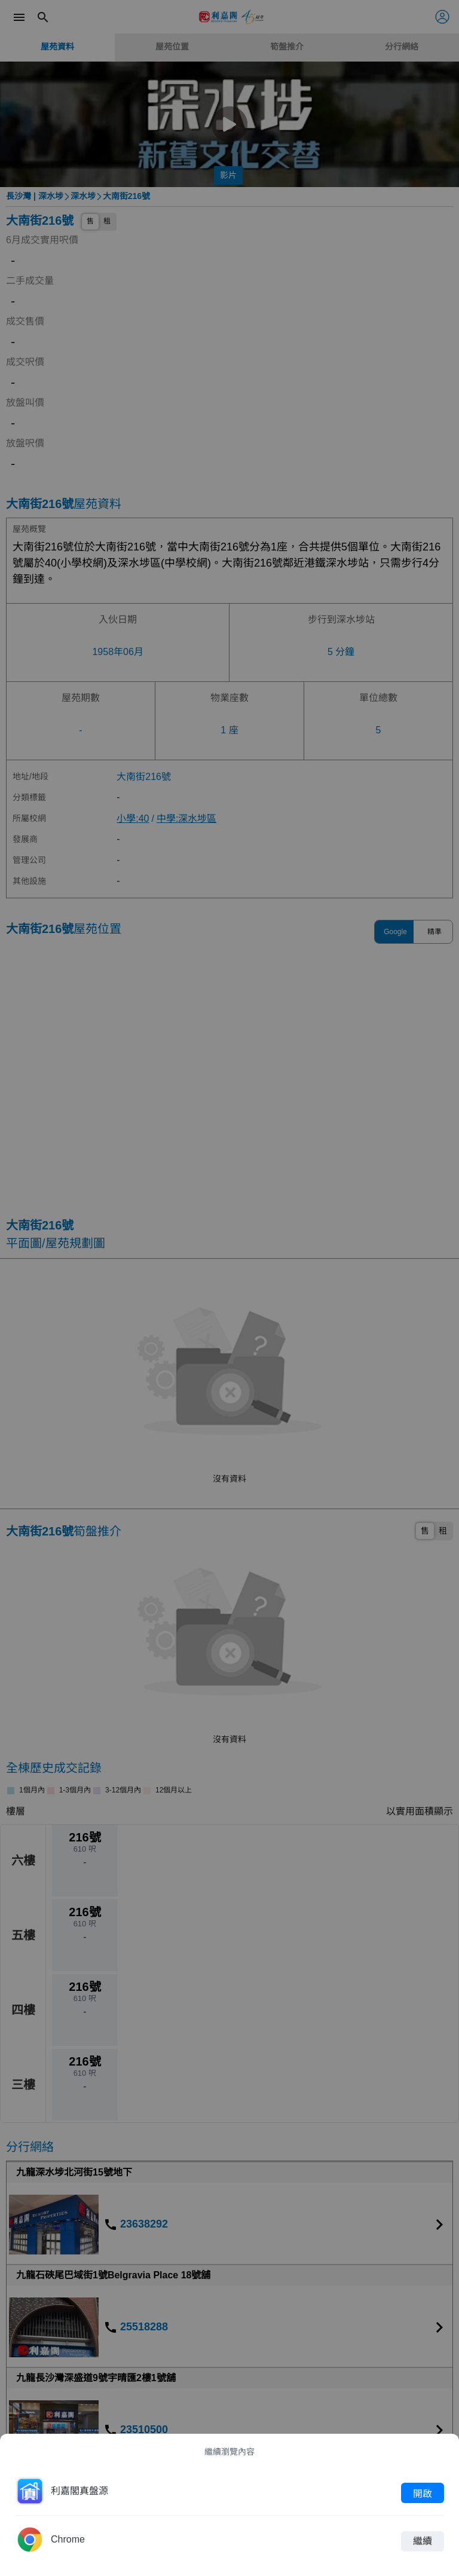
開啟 (422, 2493)
